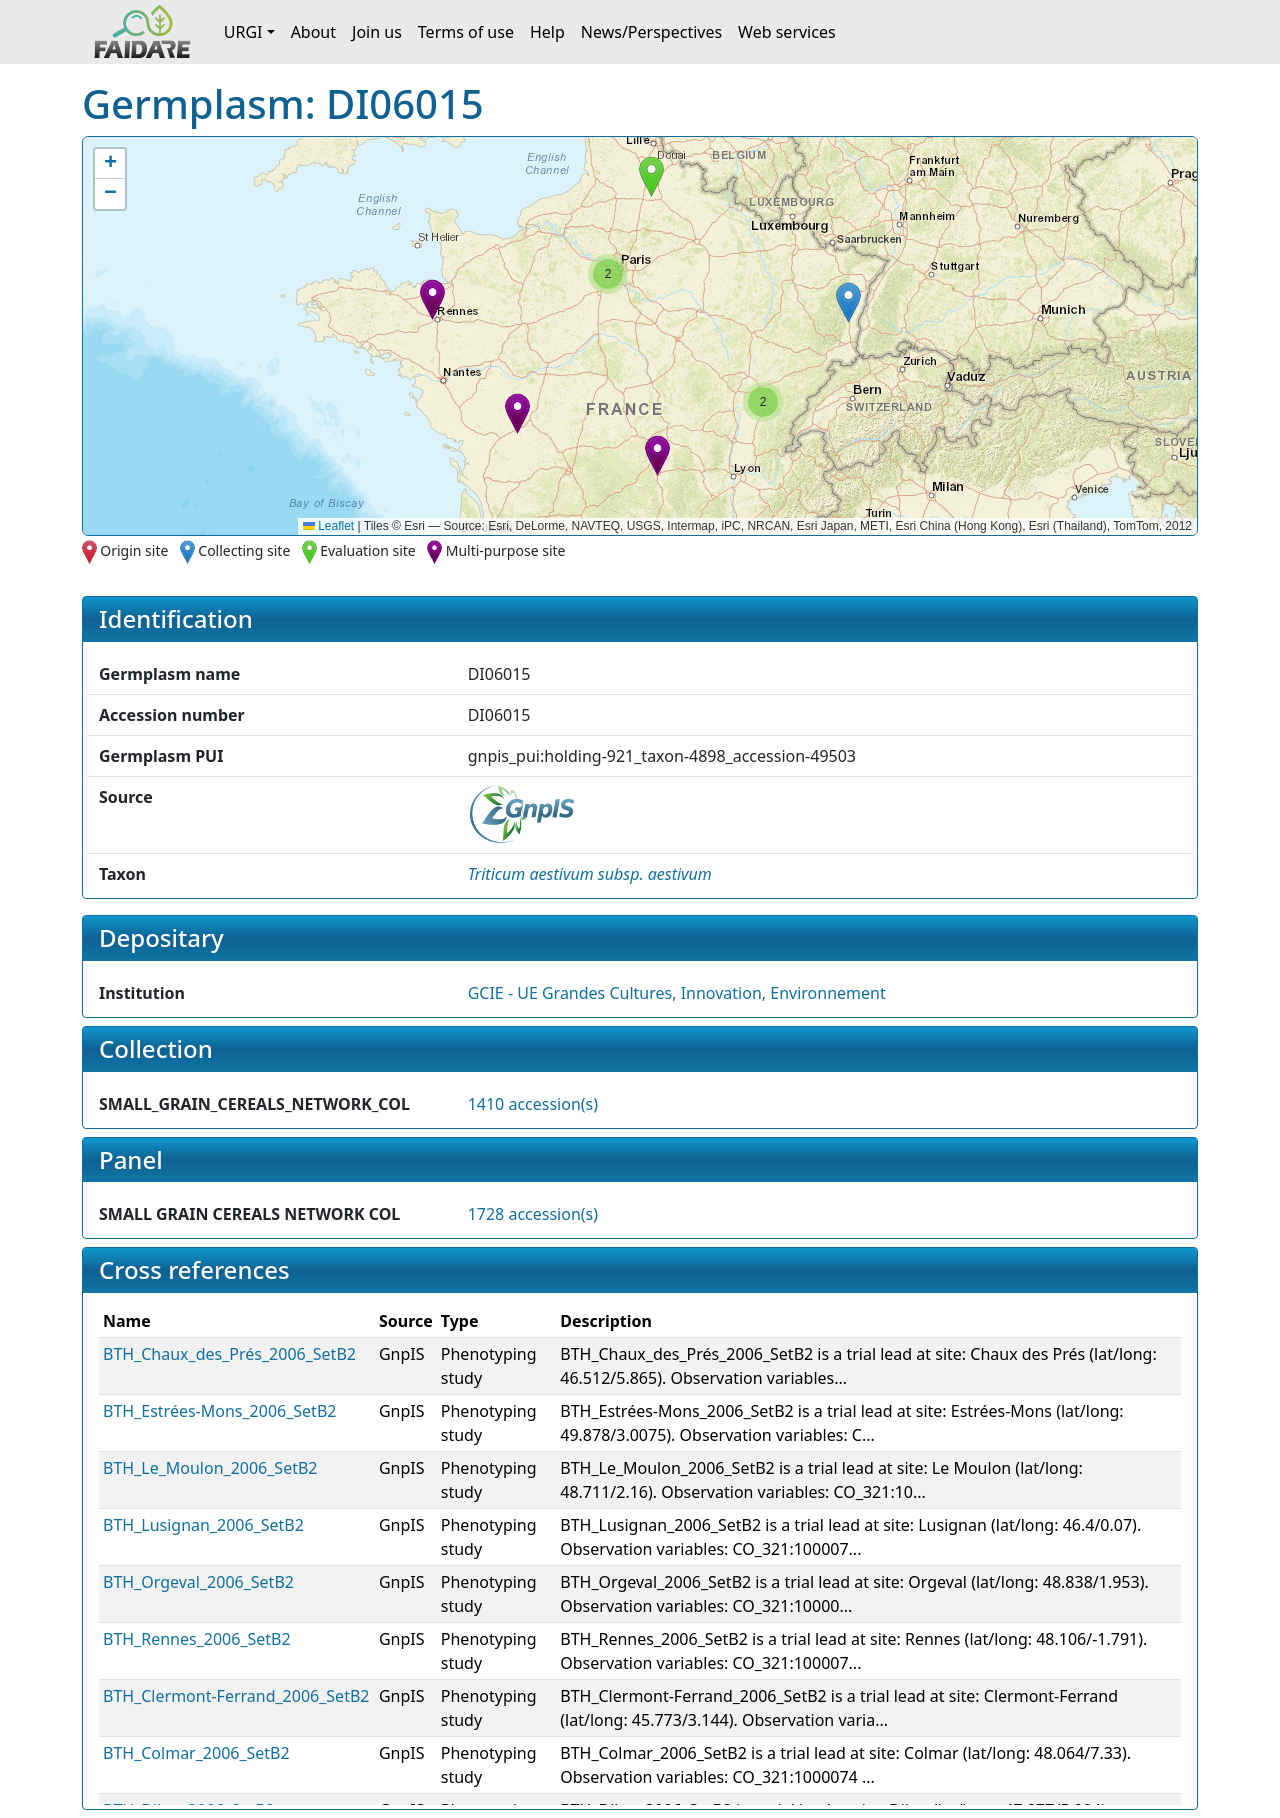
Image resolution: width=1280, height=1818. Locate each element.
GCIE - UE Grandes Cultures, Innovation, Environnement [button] (677, 993)
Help (547, 32)
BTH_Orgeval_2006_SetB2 (198, 1582)
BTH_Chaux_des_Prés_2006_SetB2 (229, 1354)
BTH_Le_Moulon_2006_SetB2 (210, 1468)
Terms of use (466, 32)
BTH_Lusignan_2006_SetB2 (203, 1525)
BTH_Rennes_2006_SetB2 (197, 1639)
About (313, 32)
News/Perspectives (651, 32)
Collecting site (244, 550)
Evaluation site (368, 550)
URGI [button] (243, 32)
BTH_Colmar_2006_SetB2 (196, 1753)
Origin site (134, 550)
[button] (432, 299)
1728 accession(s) (533, 1214)
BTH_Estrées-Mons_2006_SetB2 (219, 1411)
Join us (377, 32)
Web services (787, 32)
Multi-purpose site (506, 550)
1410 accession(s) (533, 1104)
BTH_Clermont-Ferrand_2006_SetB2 (236, 1696)
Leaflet (328, 526)
